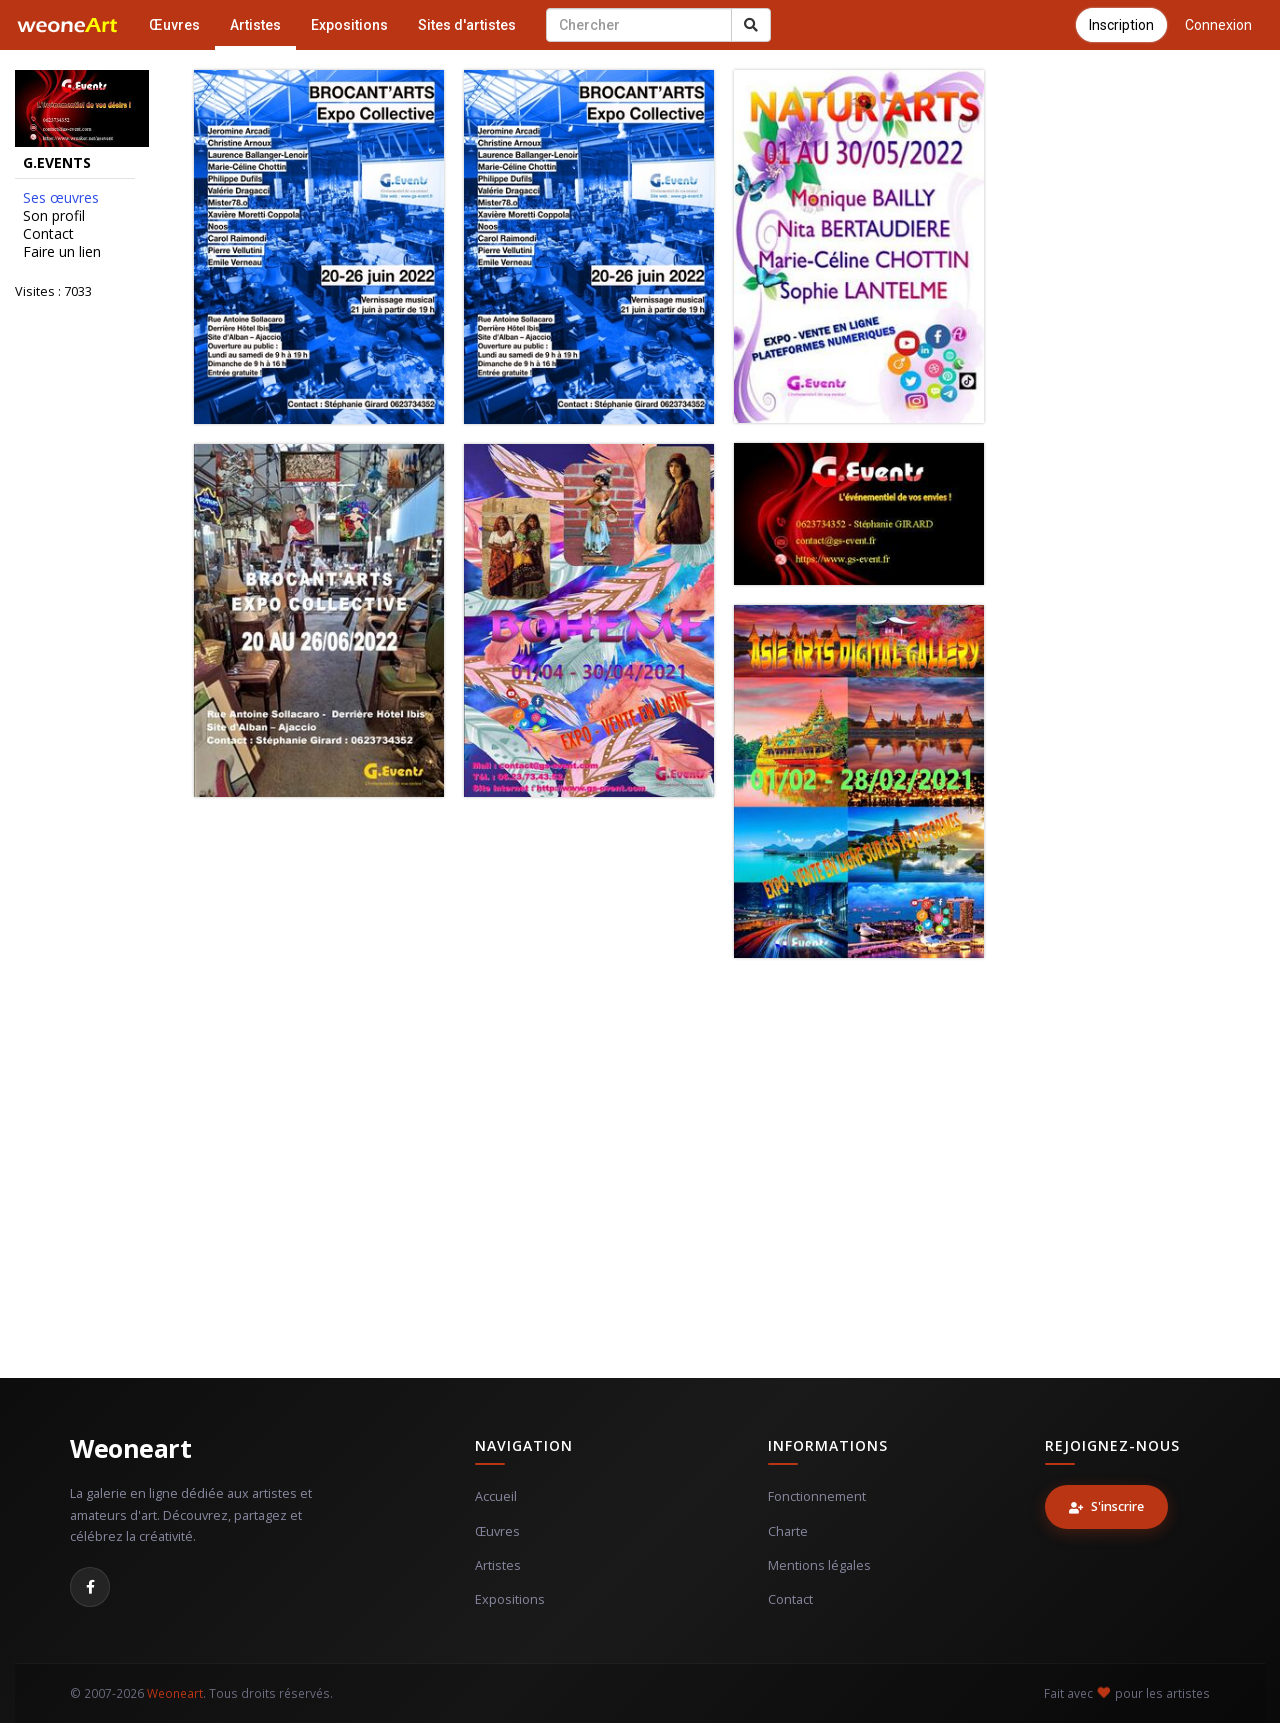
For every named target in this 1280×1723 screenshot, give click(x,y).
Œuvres (174, 25)
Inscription (1121, 25)
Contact (48, 234)
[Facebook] (90, 1587)
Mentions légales (819, 1565)
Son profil (54, 216)
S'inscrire (1106, 1506)
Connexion (1218, 25)
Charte (788, 1531)
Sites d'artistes (467, 25)
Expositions (349, 25)
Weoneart (130, 1448)
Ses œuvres (61, 198)
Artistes (255, 25)
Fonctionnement (817, 1496)
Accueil (496, 1496)
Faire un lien (62, 252)
